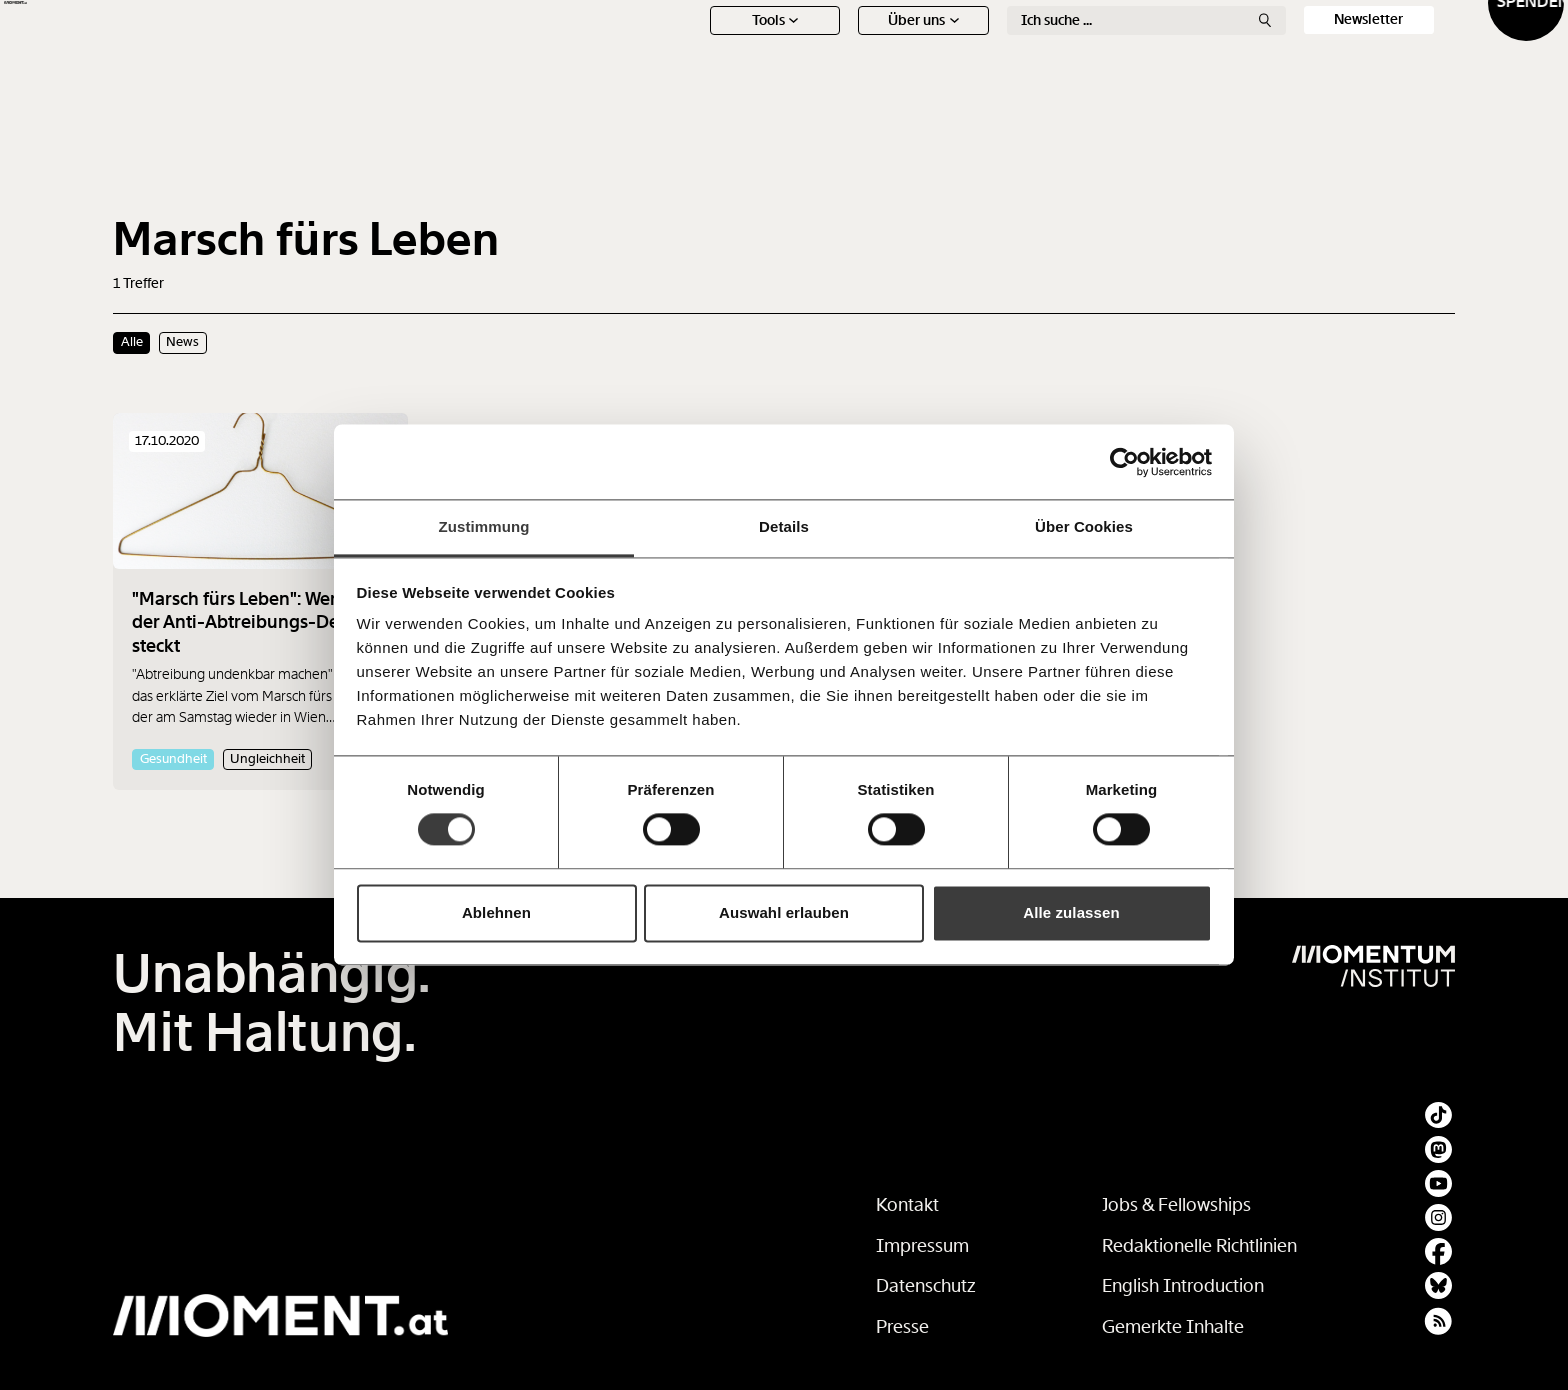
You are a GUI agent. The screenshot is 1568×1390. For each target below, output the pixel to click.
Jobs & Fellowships (1176, 1205)
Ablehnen (496, 912)
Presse (902, 1327)
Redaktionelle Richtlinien (1199, 1246)
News (666, 54)
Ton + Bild (1112, 54)
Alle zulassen (1071, 912)
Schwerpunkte (815, 54)
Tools (666, 90)
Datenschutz (926, 1286)
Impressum (922, 1246)
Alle (132, 342)
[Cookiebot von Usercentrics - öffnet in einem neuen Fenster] (1124, 462)
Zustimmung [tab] (484, 526)
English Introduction (1183, 1286)
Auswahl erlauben (784, 912)
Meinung (962, 54)
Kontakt (907, 1205)
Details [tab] (784, 526)
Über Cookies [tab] (1084, 526)
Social (1260, 54)
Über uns (814, 90)
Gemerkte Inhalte (1173, 1327)
